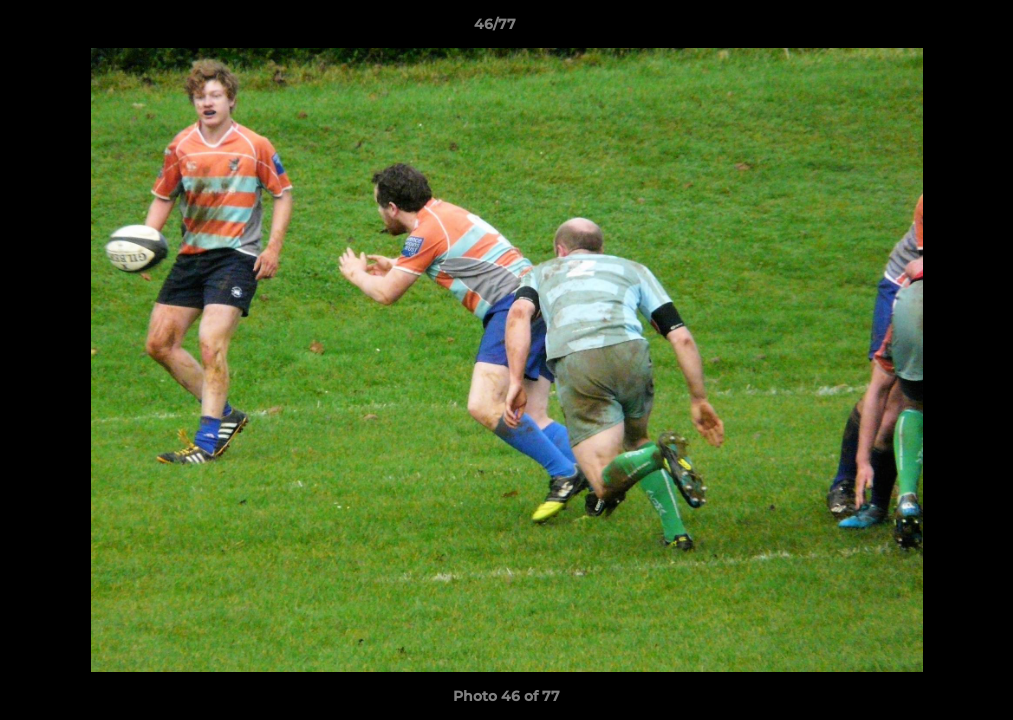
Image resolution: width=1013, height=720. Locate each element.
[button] (929, 29)
